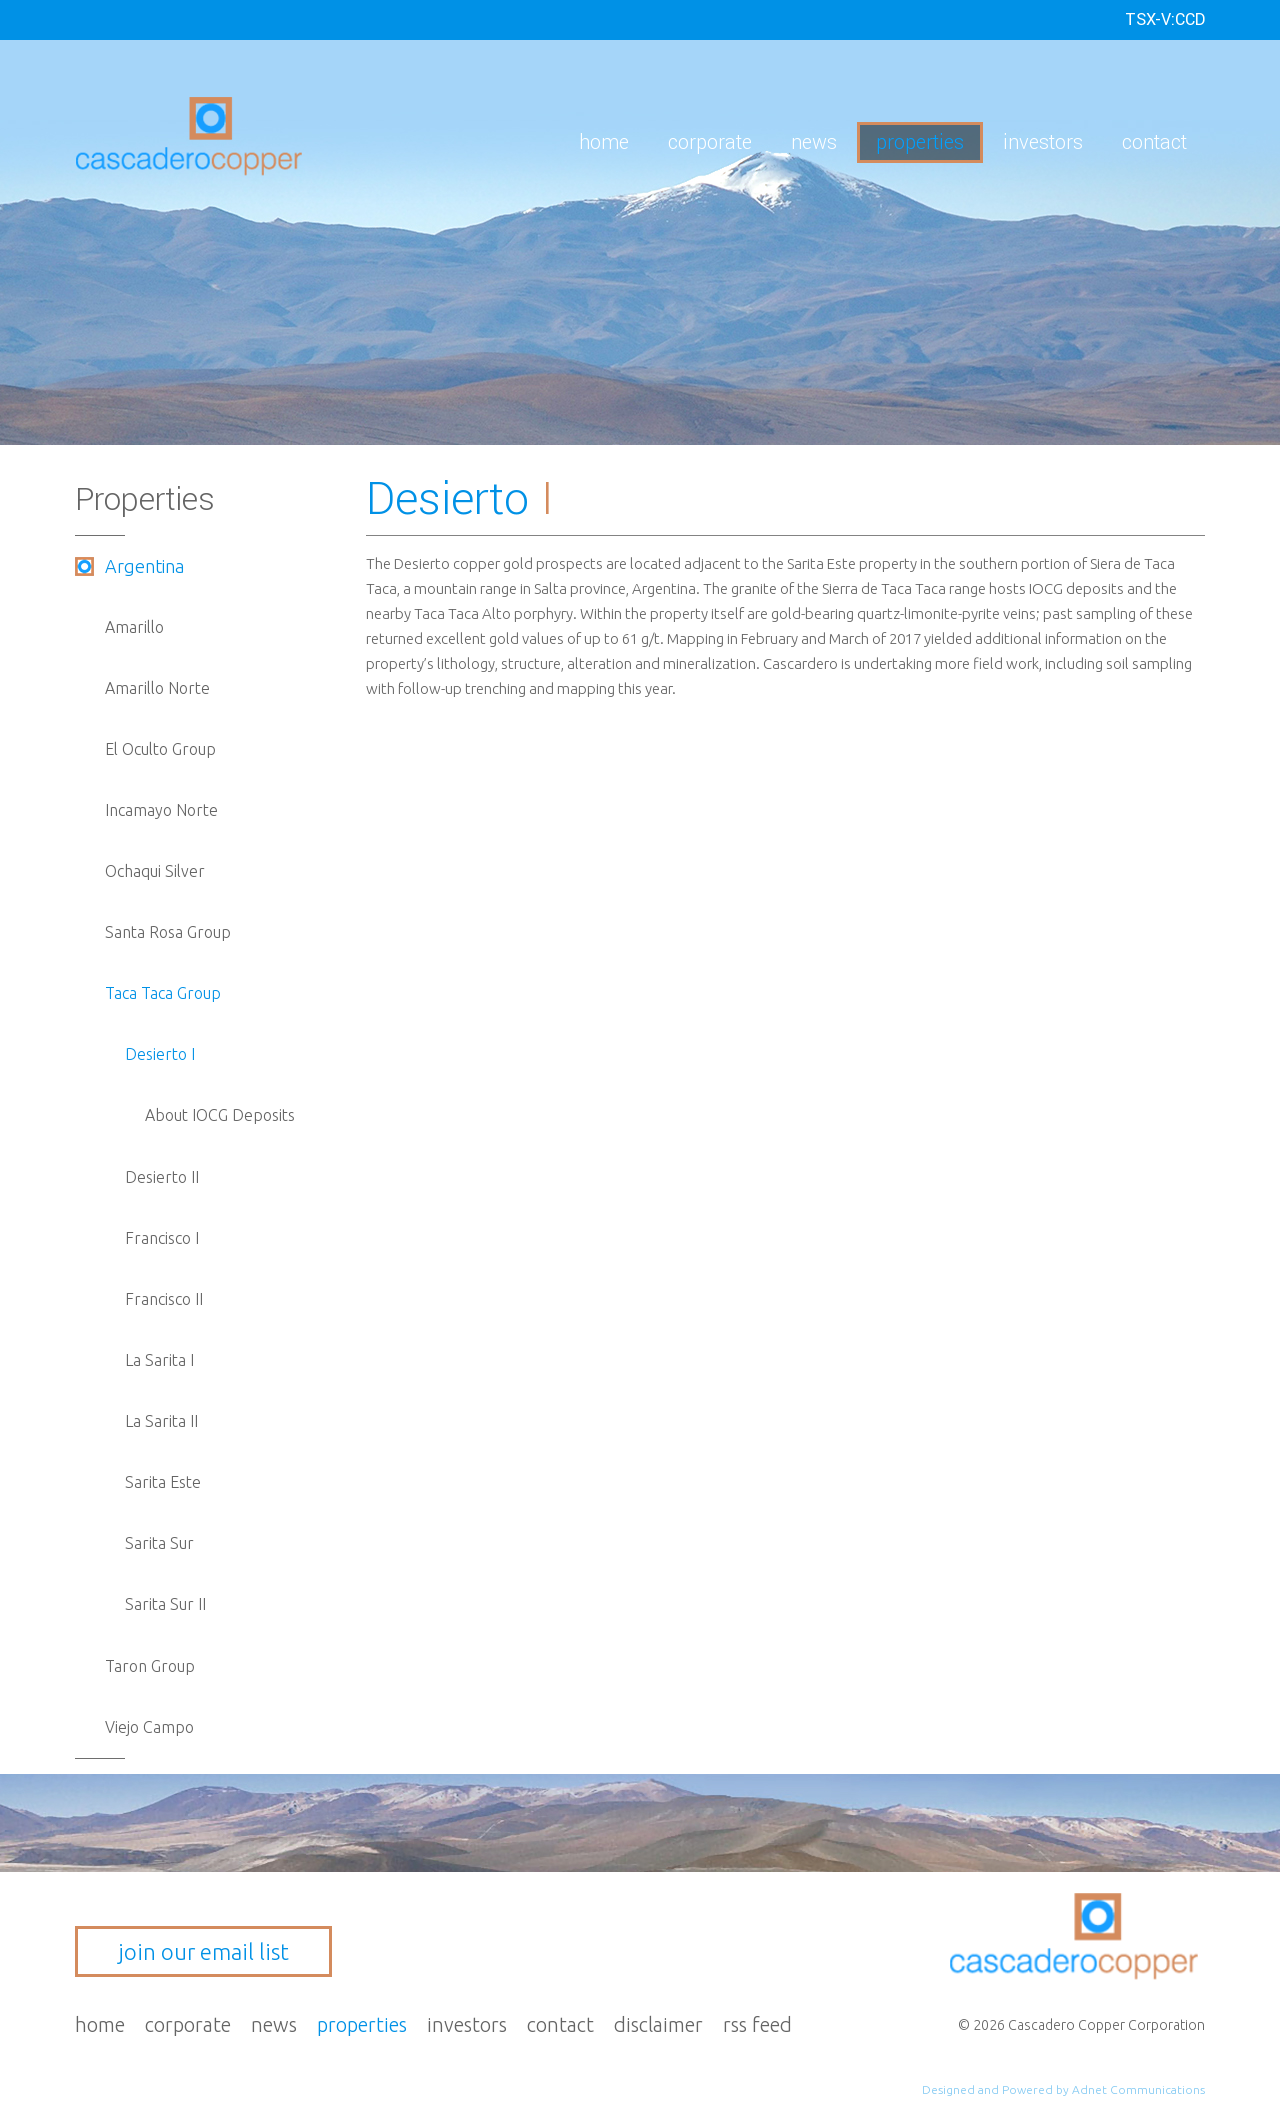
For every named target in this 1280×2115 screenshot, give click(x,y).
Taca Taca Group (163, 993)
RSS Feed (757, 2024)
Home (604, 142)
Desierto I (160, 1054)
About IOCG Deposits (220, 1115)
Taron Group (150, 1666)
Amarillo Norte (157, 688)
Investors (1043, 142)
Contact (1154, 142)
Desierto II (162, 1177)
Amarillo (134, 627)
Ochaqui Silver (155, 871)
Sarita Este (163, 1482)
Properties (920, 142)
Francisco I (162, 1238)
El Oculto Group (160, 749)
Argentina (144, 566)
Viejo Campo (149, 1727)
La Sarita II (161, 1421)
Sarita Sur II (165, 1604)
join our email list (203, 1951)
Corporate (710, 142)
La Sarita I (159, 1360)
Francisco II (164, 1299)
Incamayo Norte (161, 810)
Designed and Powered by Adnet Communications (1063, 2089)
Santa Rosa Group (168, 932)
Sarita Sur (159, 1543)
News (814, 142)
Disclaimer (658, 2024)
